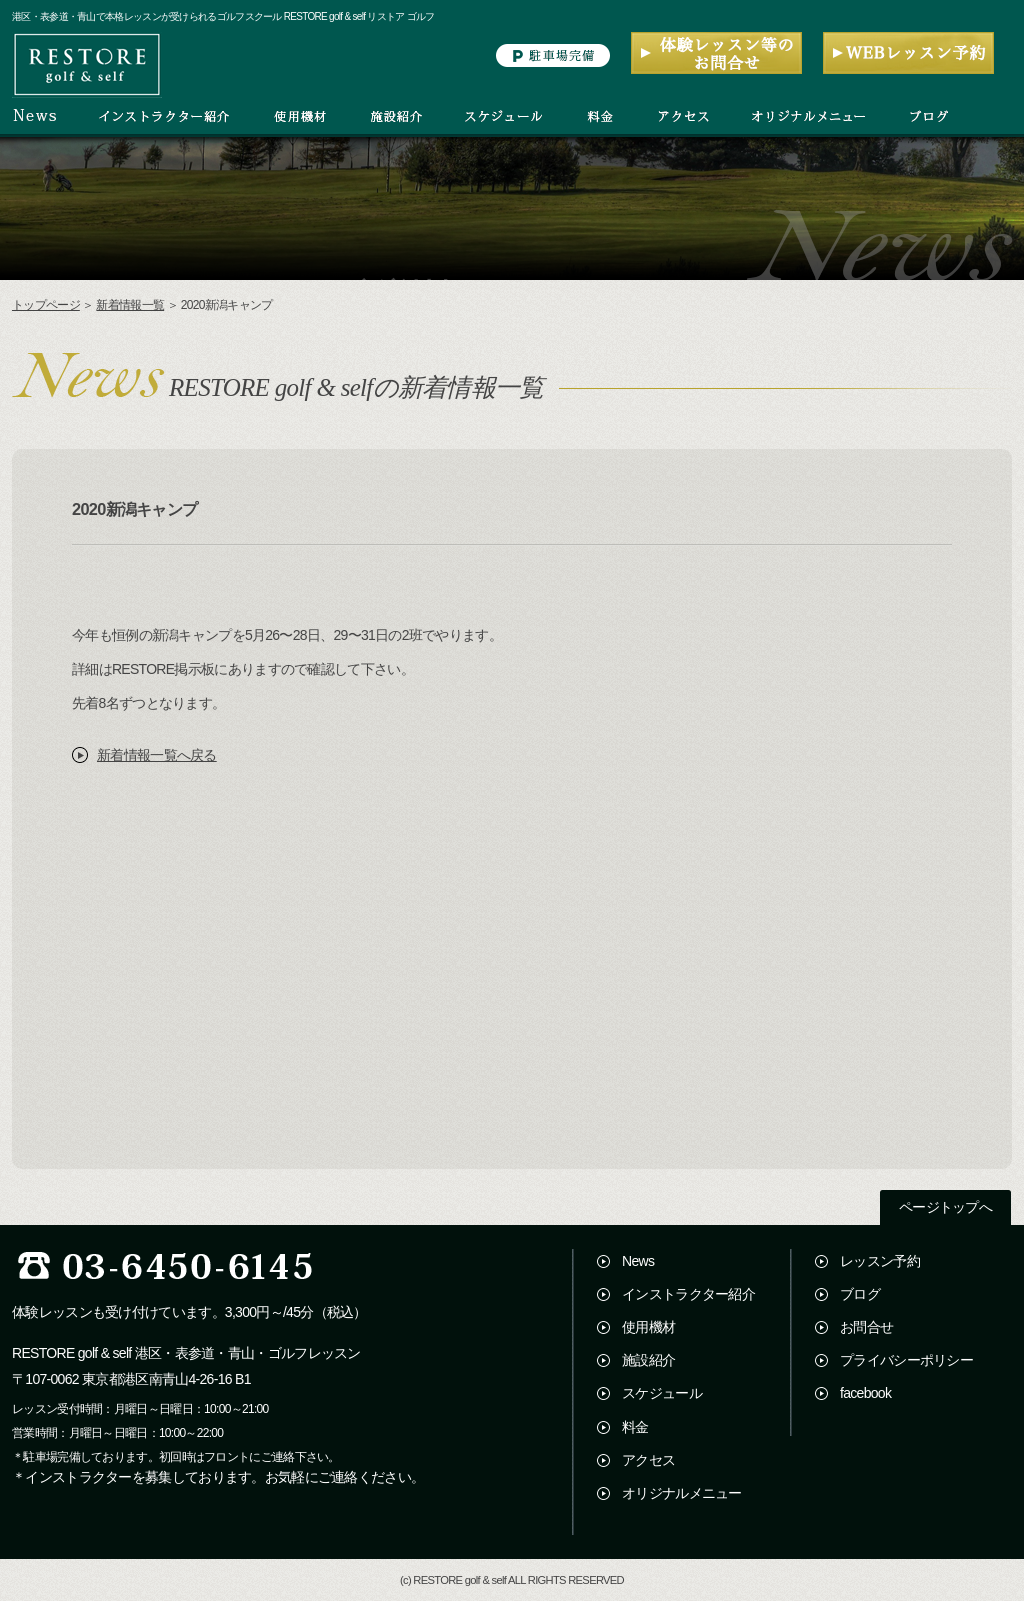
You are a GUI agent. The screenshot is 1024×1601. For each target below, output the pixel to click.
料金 (635, 1427)
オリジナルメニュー (682, 1493)
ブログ (860, 1294)
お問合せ (866, 1327)
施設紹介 (648, 1360)
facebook (865, 1393)
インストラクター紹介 (688, 1294)
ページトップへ (945, 1207)
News (638, 1261)
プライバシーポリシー (906, 1360)
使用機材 (648, 1327)
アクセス (648, 1460)
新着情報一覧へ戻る (157, 755)
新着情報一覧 (130, 305)
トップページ (46, 305)
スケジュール (662, 1393)
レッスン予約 (880, 1261)
